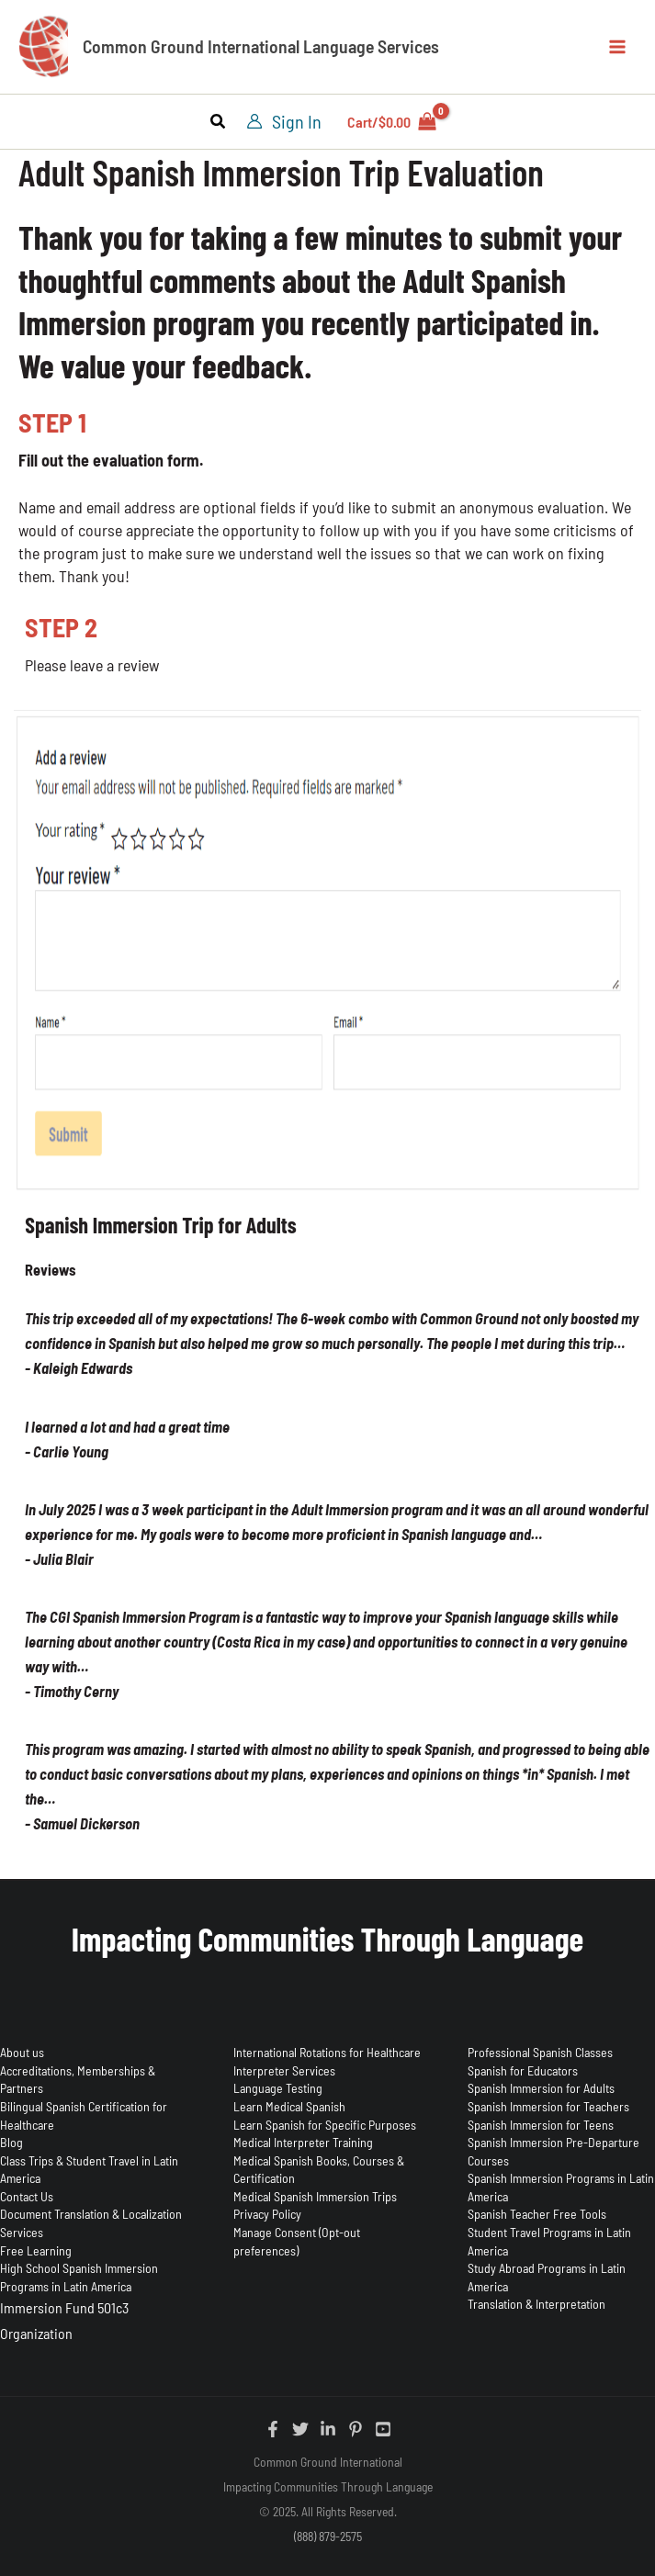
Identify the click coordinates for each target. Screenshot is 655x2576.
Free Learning (36, 2250)
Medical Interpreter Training (303, 2142)
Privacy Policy (267, 2214)
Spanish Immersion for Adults (541, 2088)
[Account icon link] (284, 122)
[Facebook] (273, 2429)
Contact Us (26, 2196)
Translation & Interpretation (536, 2304)
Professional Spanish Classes (540, 2052)
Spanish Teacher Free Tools (537, 2214)
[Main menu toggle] (617, 47)
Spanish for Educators (523, 2070)
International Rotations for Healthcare (327, 2052)
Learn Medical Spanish (289, 2106)
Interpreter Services (284, 2070)
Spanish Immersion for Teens (541, 2124)
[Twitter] (300, 2429)
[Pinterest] (355, 2429)
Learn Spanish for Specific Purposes (324, 2124)
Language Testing (277, 2088)
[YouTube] (383, 2429)
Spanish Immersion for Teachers (548, 2106)
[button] (218, 124)
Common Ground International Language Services (267, 48)
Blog (11, 2142)
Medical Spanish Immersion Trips (315, 2196)
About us (22, 2052)
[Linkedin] (328, 2429)
